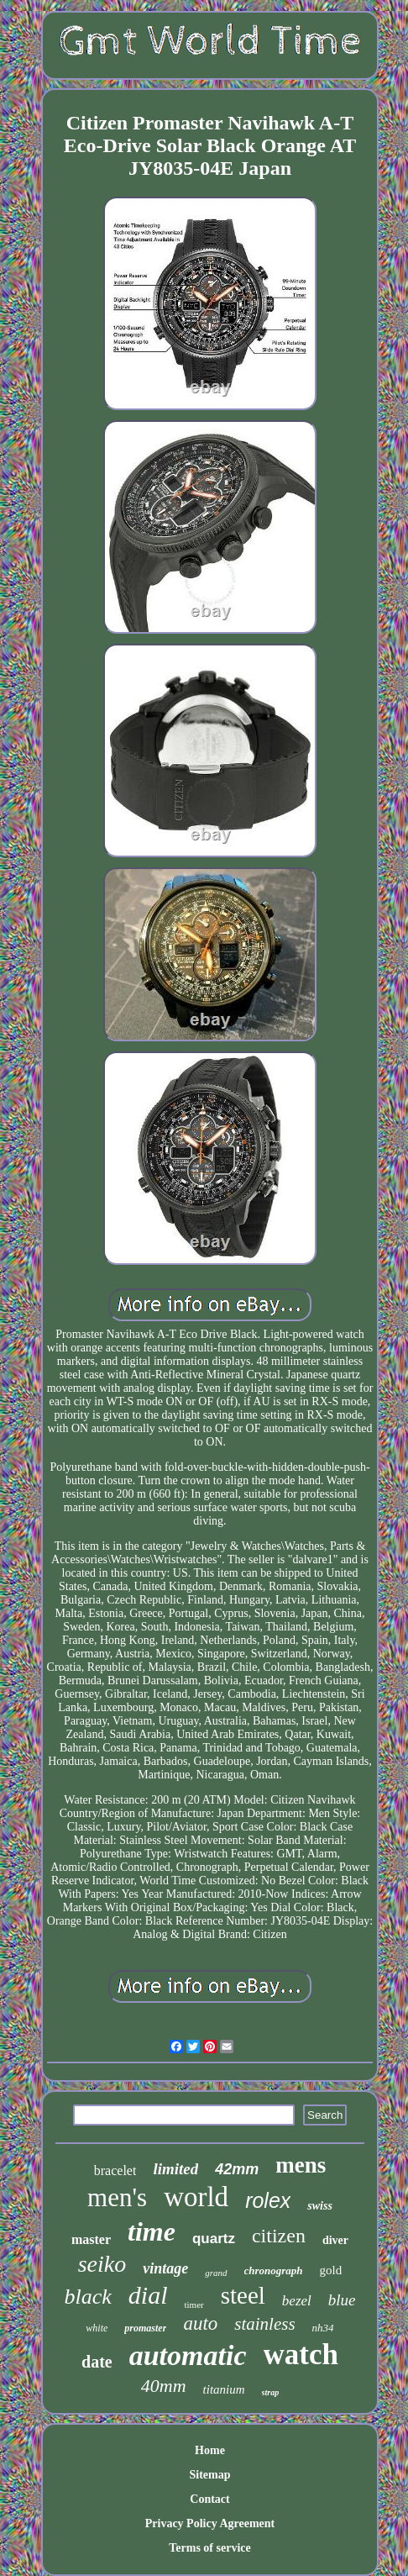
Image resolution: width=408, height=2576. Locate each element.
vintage (165, 2268)
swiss (319, 2205)
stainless (264, 2324)
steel (243, 2295)
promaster (145, 2328)
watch (301, 2354)
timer (193, 2304)
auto (200, 2323)
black (87, 2296)
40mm (163, 2385)
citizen (279, 2236)
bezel (296, 2301)
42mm (237, 2169)
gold (331, 2270)
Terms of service (209, 2548)
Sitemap (209, 2474)
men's (117, 2197)
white (96, 2328)
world (196, 2197)
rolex (267, 2200)
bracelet (115, 2170)
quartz (213, 2239)
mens (300, 2165)
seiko (102, 2264)
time (151, 2231)
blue (342, 2300)
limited (175, 2169)
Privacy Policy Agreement (210, 2523)
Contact (209, 2499)
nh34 (323, 2327)
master (91, 2239)
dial (148, 2295)
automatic (188, 2355)
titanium (224, 2389)
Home (210, 2450)
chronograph (273, 2270)
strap (271, 2392)
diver (335, 2240)
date (96, 2361)
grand (216, 2273)
